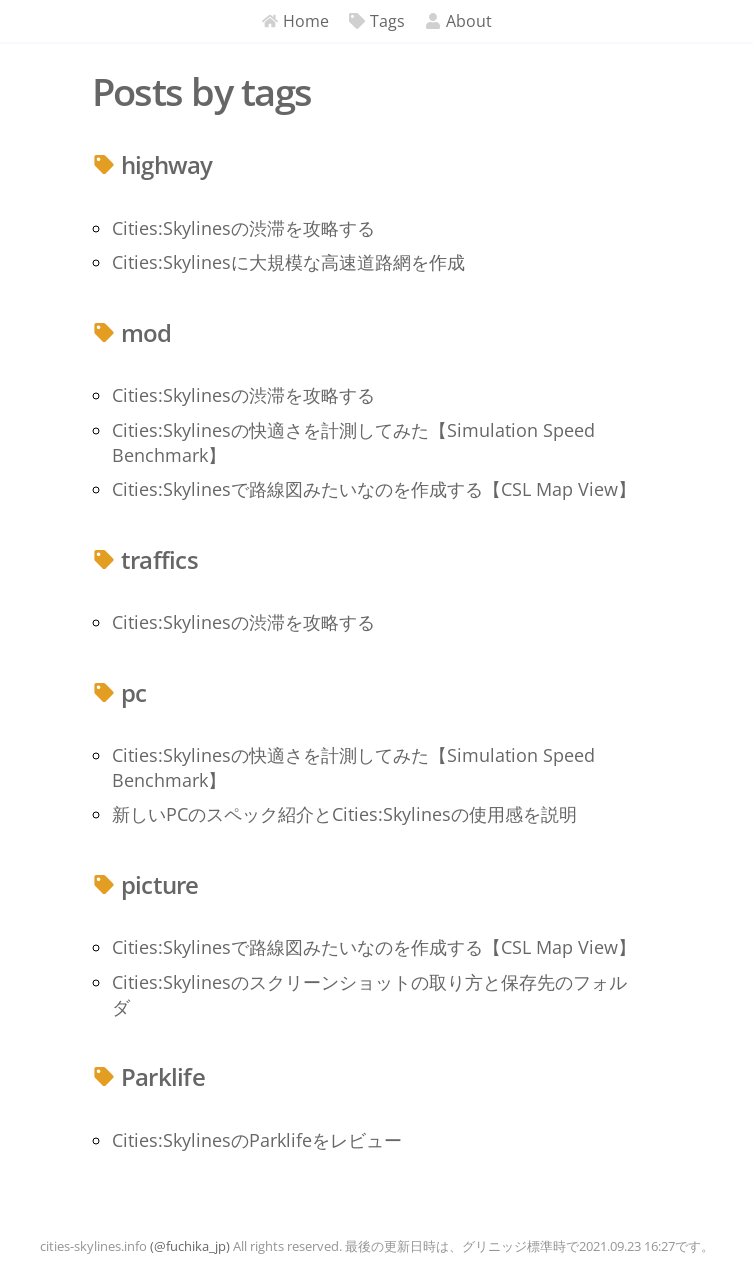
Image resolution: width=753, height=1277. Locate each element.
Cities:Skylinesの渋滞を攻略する (243, 228)
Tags (377, 21)
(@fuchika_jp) (190, 1246)
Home (295, 21)
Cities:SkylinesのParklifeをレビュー (257, 1140)
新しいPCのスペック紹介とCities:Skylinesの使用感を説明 (344, 814)
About (458, 21)
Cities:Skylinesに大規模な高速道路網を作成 (288, 262)
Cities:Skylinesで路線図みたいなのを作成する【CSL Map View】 (374, 489)
